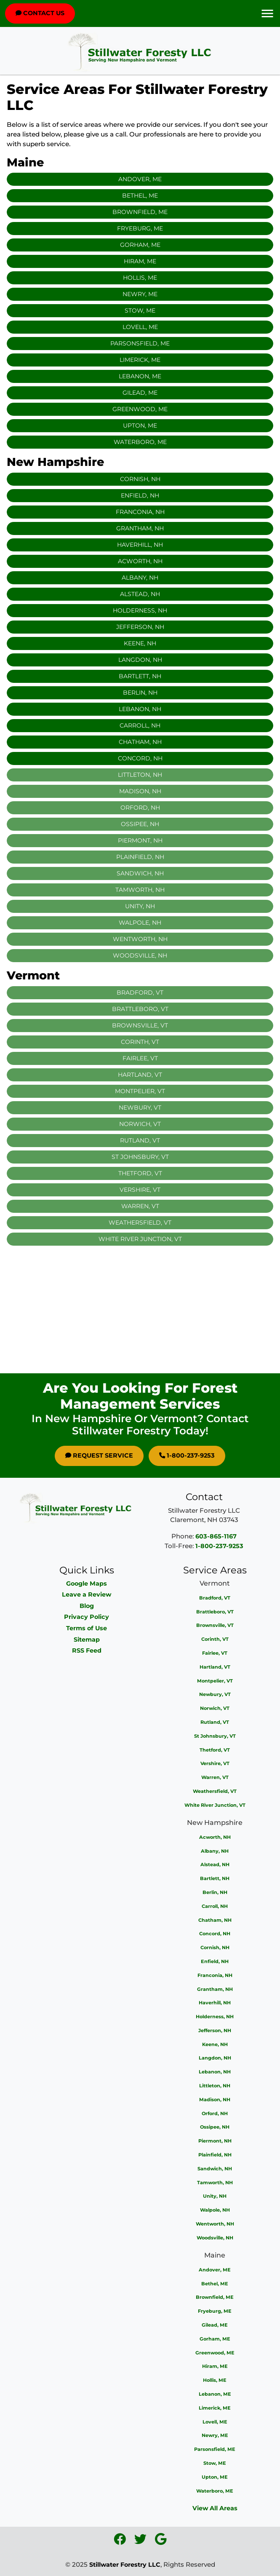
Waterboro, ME (140, 442)
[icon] (120, 2541)
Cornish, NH (140, 479)
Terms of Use (86, 1628)
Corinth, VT (215, 1639)
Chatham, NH (140, 742)
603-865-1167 (216, 1536)
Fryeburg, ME (140, 228)
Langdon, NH (140, 659)
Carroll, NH (140, 725)
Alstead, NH (140, 594)
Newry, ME (140, 294)
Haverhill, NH (140, 544)
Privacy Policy (86, 1617)
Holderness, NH (140, 610)
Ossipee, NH (214, 2127)
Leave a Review (86, 1594)
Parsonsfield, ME (140, 343)
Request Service (99, 1455)
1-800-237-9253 (187, 1455)
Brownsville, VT (215, 1625)
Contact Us (40, 13)
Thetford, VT (215, 1750)
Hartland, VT (215, 1667)
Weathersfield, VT (215, 1791)
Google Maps (86, 1583)
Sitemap (87, 1639)
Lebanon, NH (140, 709)
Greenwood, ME (140, 409)
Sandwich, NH (214, 2169)
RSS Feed (86, 1650)
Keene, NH (140, 643)
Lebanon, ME (140, 376)
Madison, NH (214, 2100)
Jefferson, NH (140, 627)
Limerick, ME (140, 360)
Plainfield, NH (215, 2155)
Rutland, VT (214, 1722)
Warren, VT (215, 1777)
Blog (87, 1606)
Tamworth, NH (215, 2182)
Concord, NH (140, 758)
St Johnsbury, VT (215, 1736)
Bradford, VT (214, 1598)
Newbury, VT (215, 1694)
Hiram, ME (140, 261)
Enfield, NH (140, 495)
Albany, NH (140, 577)
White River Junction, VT (214, 1805)
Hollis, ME (140, 277)
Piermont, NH (215, 2141)
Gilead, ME (140, 392)
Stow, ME (140, 310)
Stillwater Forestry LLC (124, 2564)
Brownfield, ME (140, 212)
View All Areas (214, 2508)
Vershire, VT (214, 1763)
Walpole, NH (215, 2210)
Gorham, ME (140, 245)
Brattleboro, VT (215, 1612)
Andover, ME (140, 179)
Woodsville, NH (215, 2238)
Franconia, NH (140, 512)
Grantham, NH (140, 528)
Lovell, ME (140, 327)
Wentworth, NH (215, 2224)
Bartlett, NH (140, 676)
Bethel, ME (140, 195)
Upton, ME (140, 425)
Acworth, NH (140, 561)
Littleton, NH (214, 2086)
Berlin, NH (140, 692)
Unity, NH (215, 2196)
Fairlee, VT (214, 1653)
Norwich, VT (214, 1708)
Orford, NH (215, 2113)
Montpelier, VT (215, 1681)
